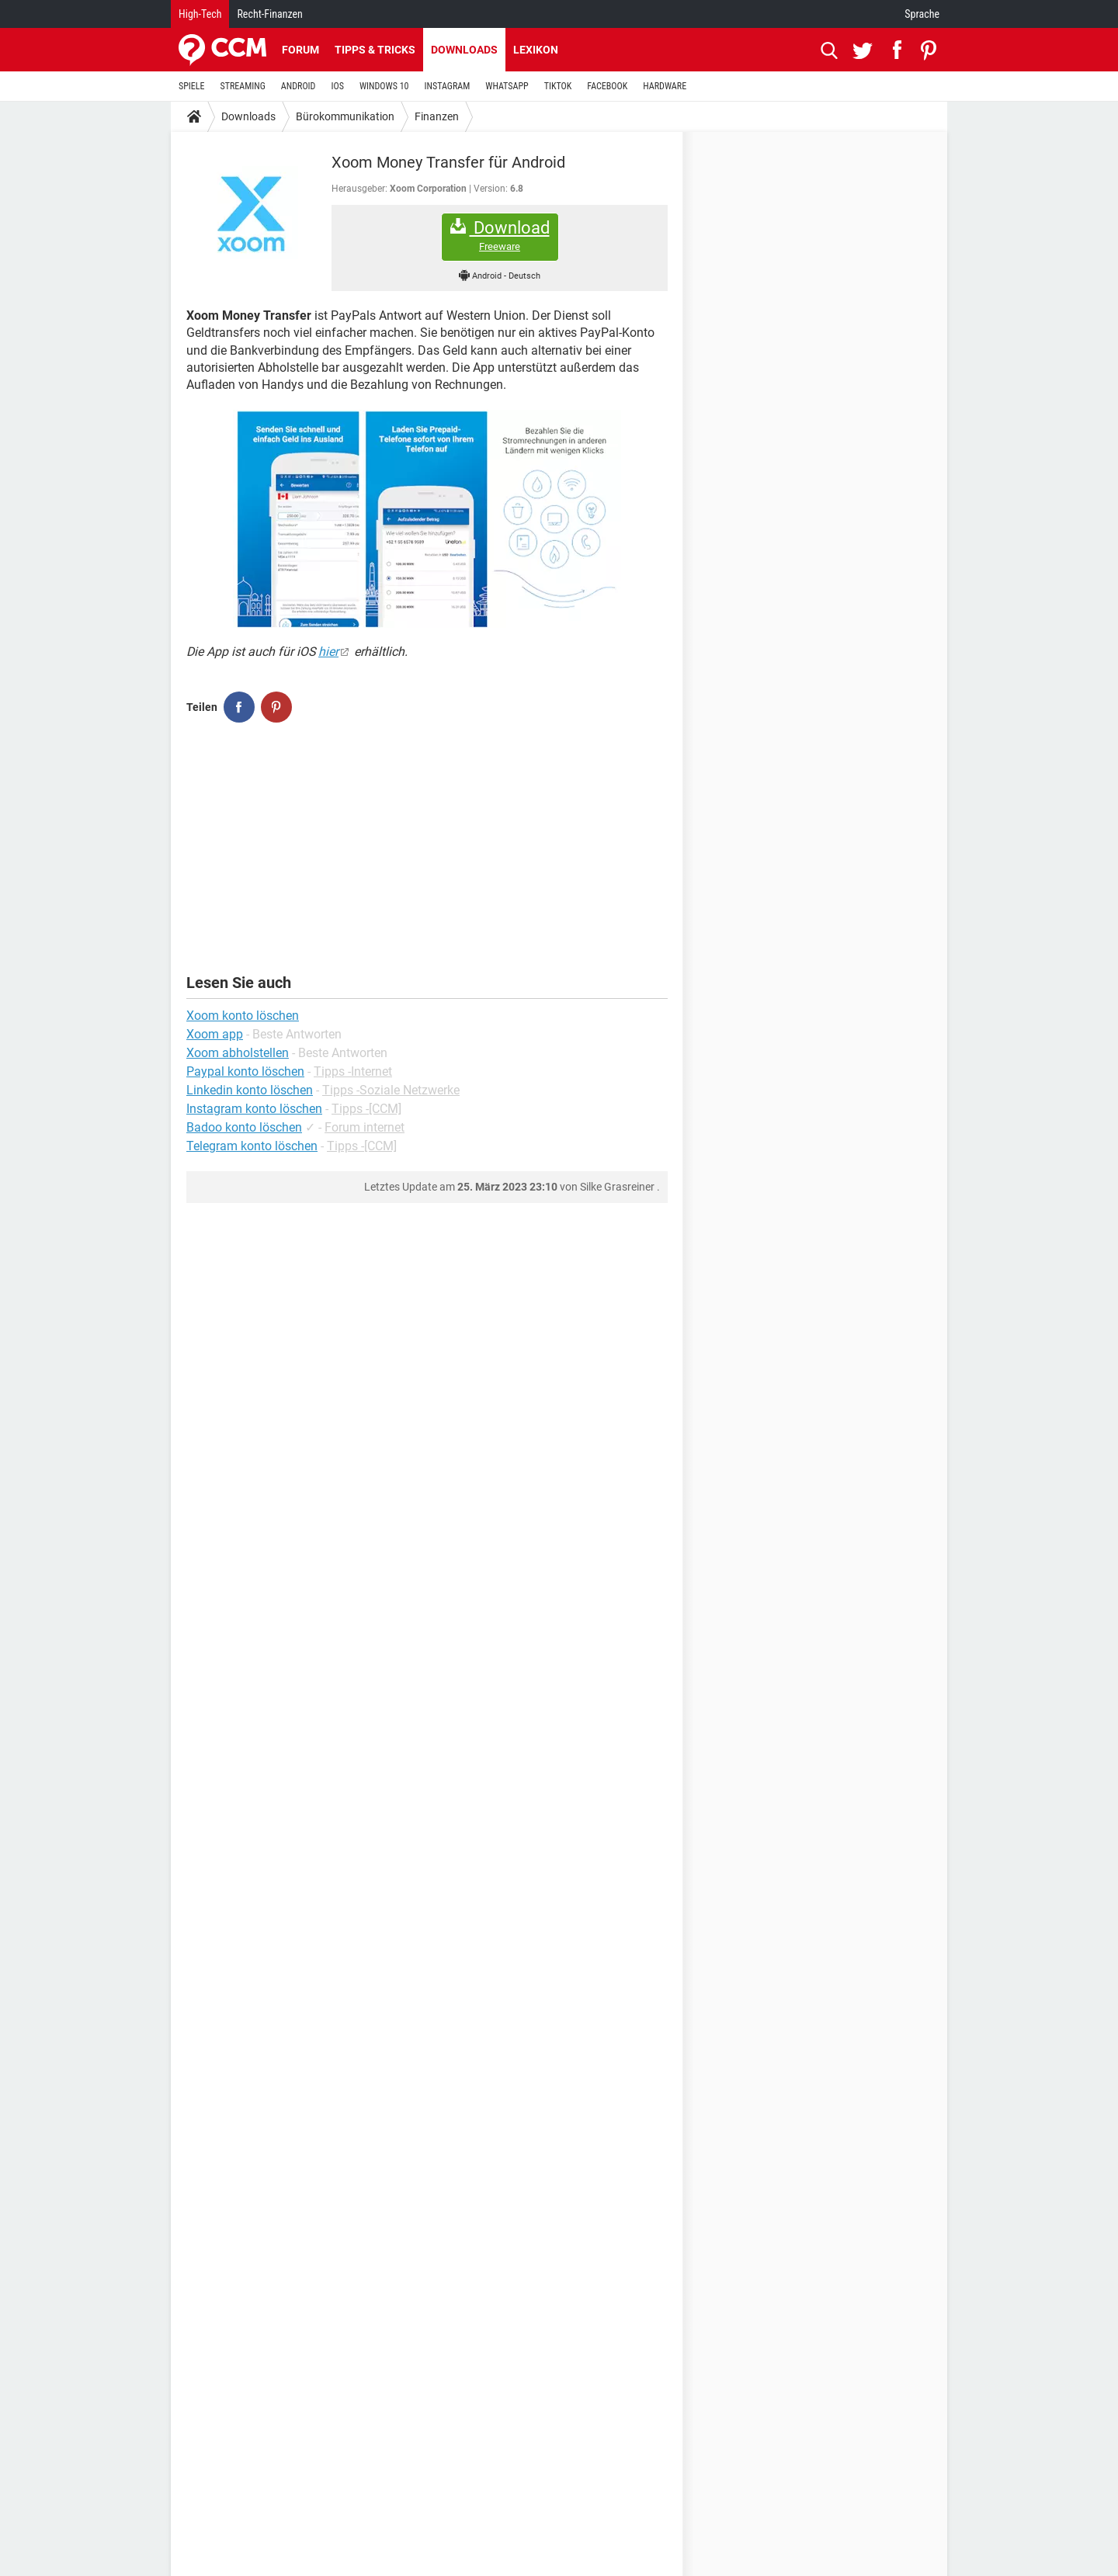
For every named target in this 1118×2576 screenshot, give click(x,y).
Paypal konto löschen (245, 1071)
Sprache (921, 14)
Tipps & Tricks (375, 49)
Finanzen (437, 116)
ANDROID (298, 86)
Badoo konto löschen (244, 1127)
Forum (300, 49)
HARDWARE (664, 86)
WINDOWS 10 (384, 86)
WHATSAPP (506, 86)
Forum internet (364, 1127)
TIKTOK (558, 86)
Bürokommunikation (345, 116)
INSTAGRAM (447, 86)
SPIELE (192, 86)
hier (328, 651)
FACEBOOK (607, 86)
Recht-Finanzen (269, 14)
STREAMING (243, 86)
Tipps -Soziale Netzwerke (391, 1090)
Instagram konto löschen (254, 1108)
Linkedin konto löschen (249, 1090)
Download (500, 235)
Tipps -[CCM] (366, 1108)
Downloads (464, 49)
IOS (337, 86)
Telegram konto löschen (252, 1146)
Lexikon (535, 49)
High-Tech (200, 14)
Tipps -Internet (353, 1071)
